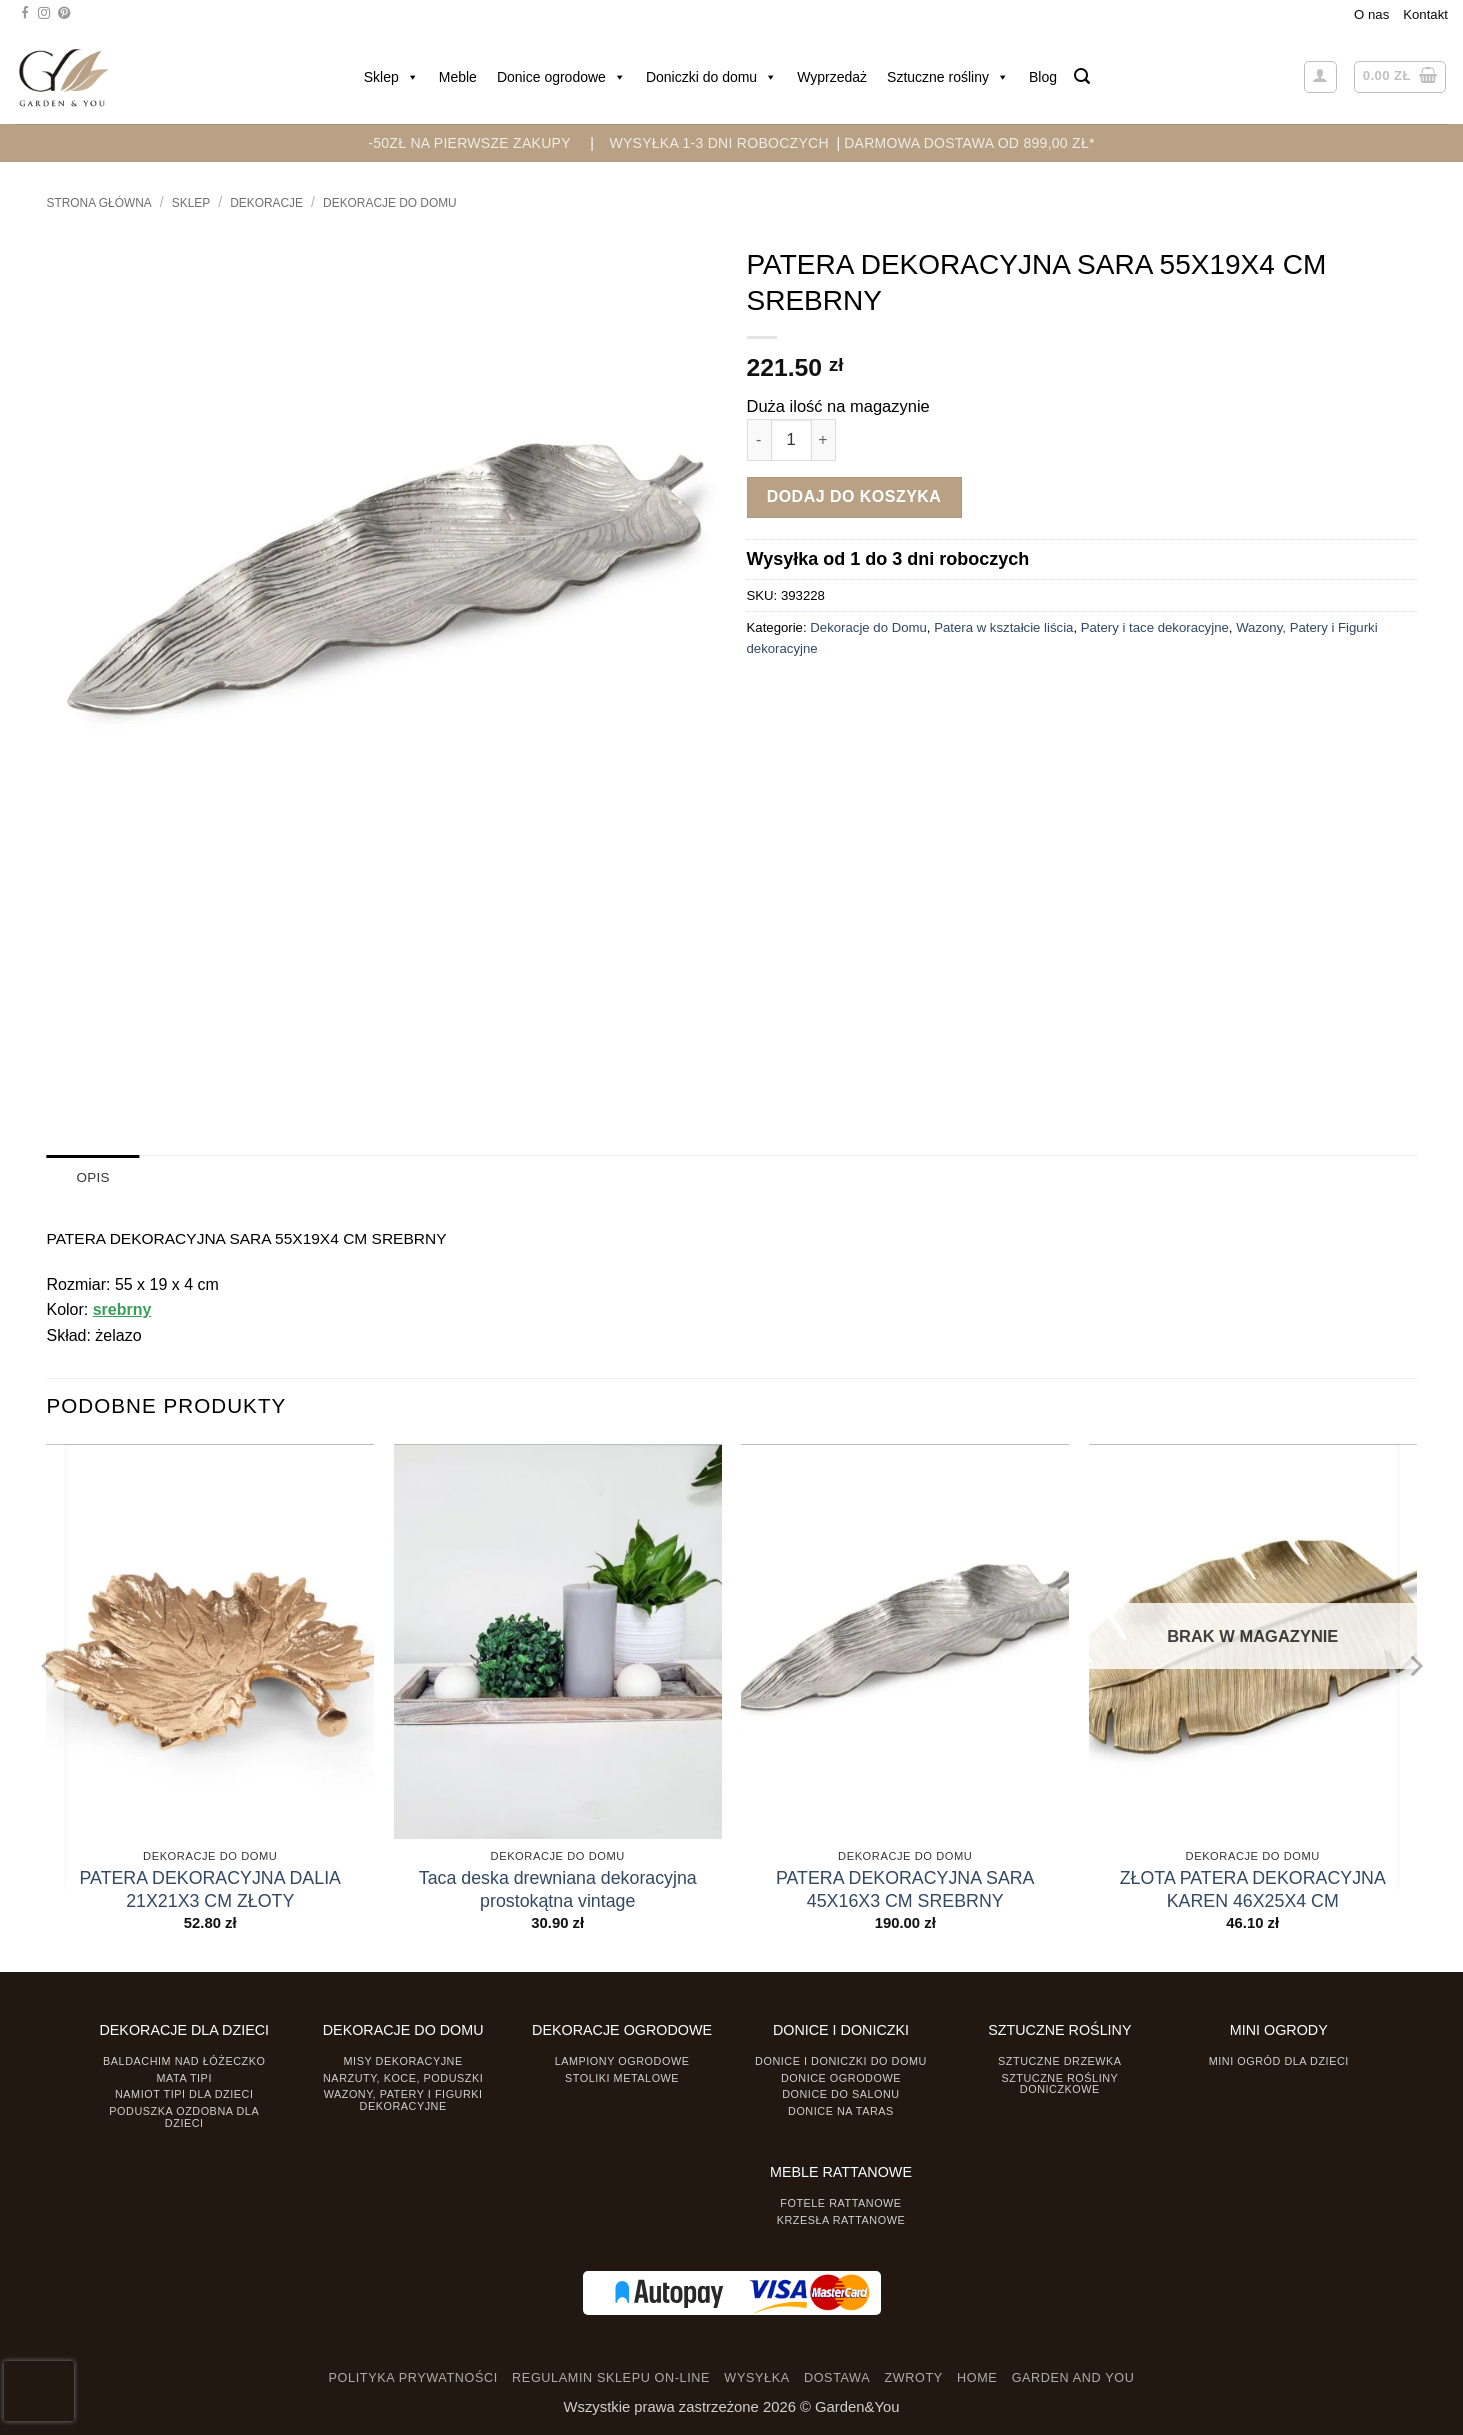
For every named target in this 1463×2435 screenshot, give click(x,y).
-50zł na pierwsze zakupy (469, 143)
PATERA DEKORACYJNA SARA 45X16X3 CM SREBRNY (905, 1888)
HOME (977, 2378)
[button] (1082, 76)
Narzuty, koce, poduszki (403, 2077)
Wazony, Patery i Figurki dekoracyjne (403, 2099)
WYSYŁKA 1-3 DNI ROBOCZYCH (718, 143)
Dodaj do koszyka (854, 496)
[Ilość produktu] (791, 439)
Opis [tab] (93, 1177)
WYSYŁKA (756, 2378)
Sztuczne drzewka (1060, 2060)
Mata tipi (184, 2077)
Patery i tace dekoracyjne (1155, 627)
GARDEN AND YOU (1073, 2378)
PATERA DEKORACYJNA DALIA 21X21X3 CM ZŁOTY (210, 1888)
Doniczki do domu (711, 77)
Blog (1043, 77)
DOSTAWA (837, 2378)
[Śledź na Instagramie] (44, 14)
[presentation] (39, 2391)
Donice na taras (841, 2111)
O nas (1371, 14)
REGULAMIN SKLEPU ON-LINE (611, 2378)
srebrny (122, 1309)
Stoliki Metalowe (622, 2077)
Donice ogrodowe (561, 77)
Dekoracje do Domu (390, 203)
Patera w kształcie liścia (1003, 627)
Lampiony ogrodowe (622, 2060)
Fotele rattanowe (840, 2202)
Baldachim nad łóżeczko (184, 2060)
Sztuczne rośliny (948, 77)
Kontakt (1425, 14)
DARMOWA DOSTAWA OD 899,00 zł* (969, 143)
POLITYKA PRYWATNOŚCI (413, 2378)
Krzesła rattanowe (841, 2219)
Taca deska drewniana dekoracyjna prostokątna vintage (558, 1888)
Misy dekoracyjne (403, 2060)
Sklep (391, 77)
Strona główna (99, 203)
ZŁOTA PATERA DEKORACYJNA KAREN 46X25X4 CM (1253, 1888)
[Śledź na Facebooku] (25, 14)
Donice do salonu (841, 2094)
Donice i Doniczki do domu (841, 2060)
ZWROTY (913, 2378)
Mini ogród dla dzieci (1279, 2060)
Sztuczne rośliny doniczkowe (1059, 2082)
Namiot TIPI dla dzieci (184, 2094)
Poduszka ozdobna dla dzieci (184, 2116)
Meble (458, 77)
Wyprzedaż (832, 77)
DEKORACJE (266, 203)
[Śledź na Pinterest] (64, 14)
